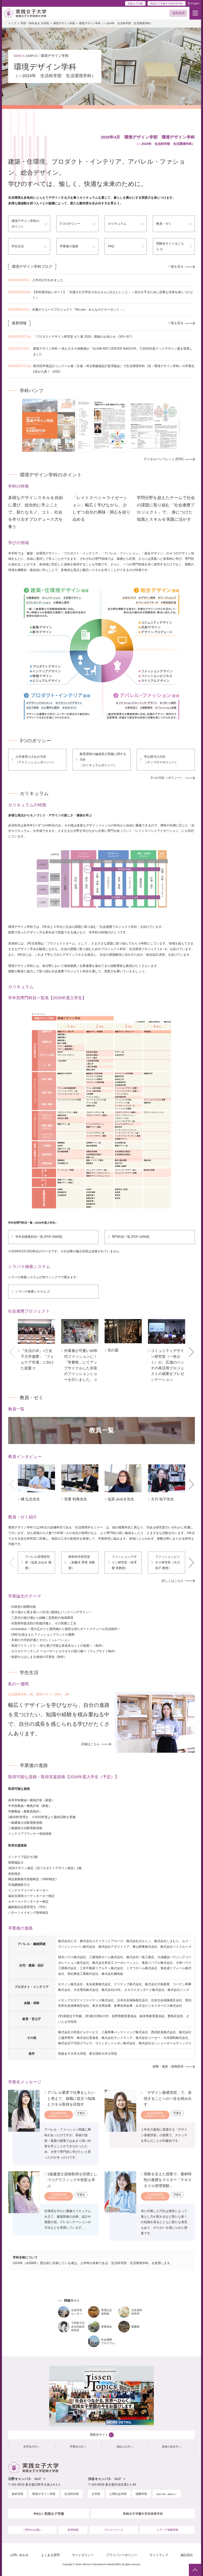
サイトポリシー (83, 2555)
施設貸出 (187, 2555)
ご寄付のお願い (32, 2529)
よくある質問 (50, 2555)
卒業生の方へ (78, 2446)
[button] (190, 1352)
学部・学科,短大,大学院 (35, 23)
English (195, 3)
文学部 (96, 2494)
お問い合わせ (19, 2555)
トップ (12, 23)
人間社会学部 (118, 2494)
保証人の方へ (125, 2446)
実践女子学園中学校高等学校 (166, 3)
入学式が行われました (47, 280)
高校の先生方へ (171, 2446)
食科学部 (17, 2494)
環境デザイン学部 (64, 23)
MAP (37, 2479)
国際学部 (141, 2494)
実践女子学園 (135, 3)
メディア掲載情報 (167, 2529)
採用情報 (73, 2529)
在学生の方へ (31, 2446)
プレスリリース (113, 2529)
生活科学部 (71, 2494)
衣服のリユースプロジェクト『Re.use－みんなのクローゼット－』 (79, 309)
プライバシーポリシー (121, 2555)
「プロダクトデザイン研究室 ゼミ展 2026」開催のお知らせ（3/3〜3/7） (83, 336)
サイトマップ (159, 2555)
